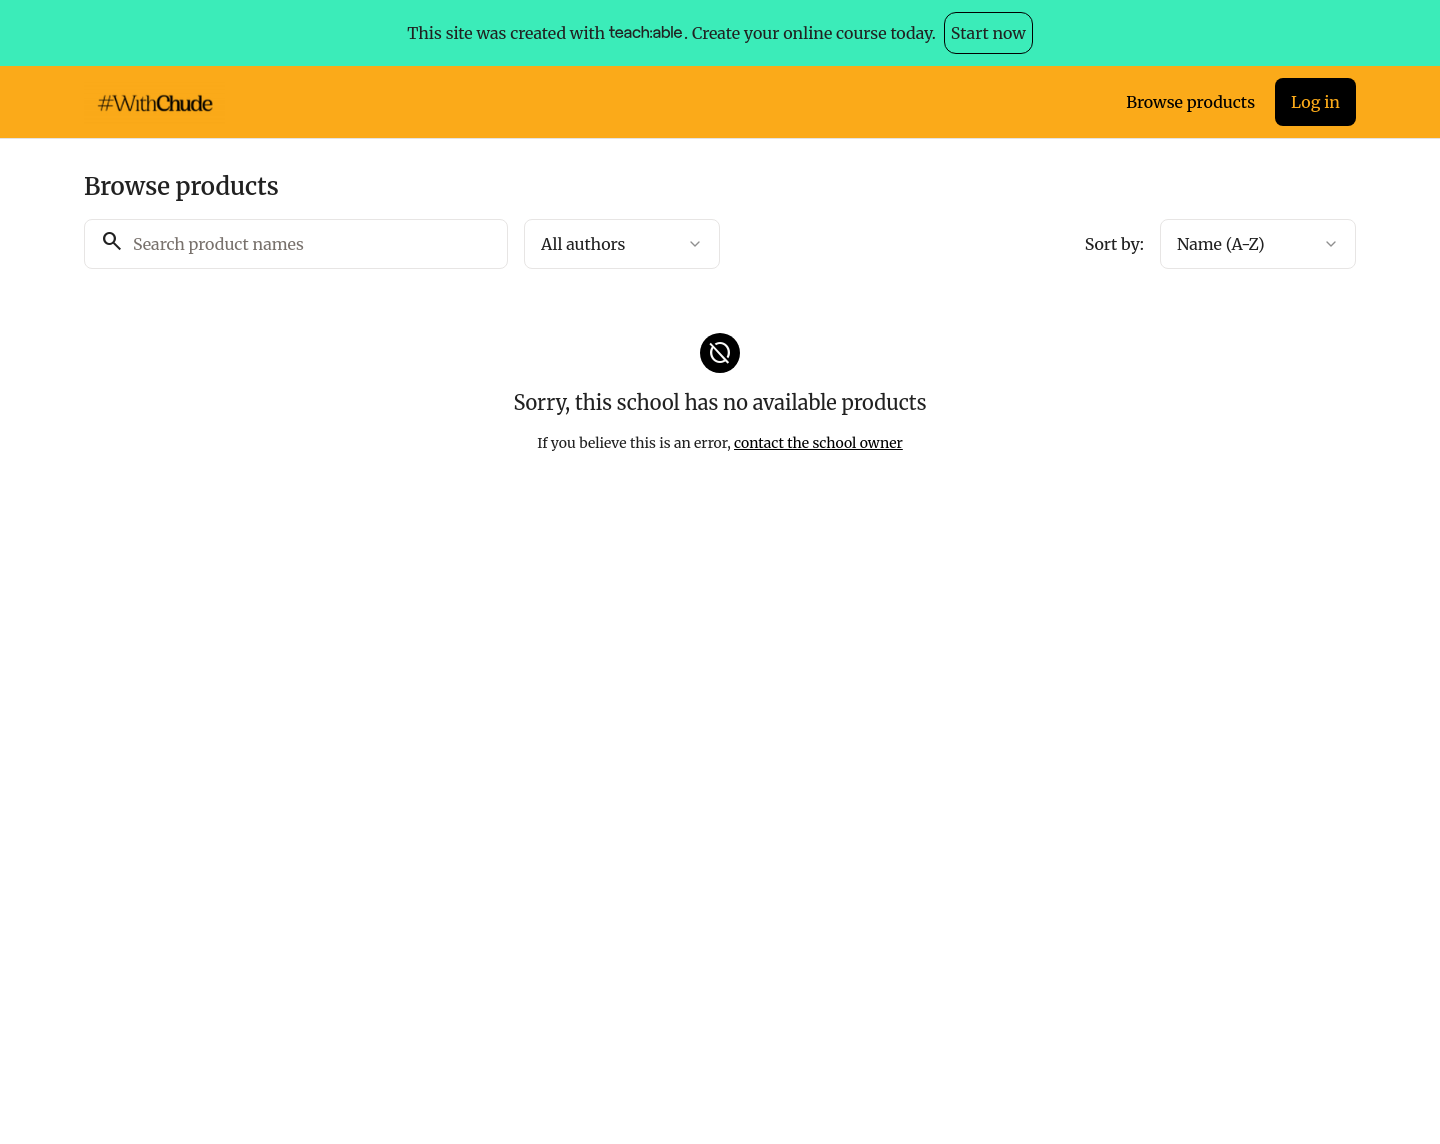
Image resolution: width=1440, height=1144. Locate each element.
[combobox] (622, 244)
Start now (988, 33)
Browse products (1190, 102)
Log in (1315, 102)
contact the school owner (818, 443)
